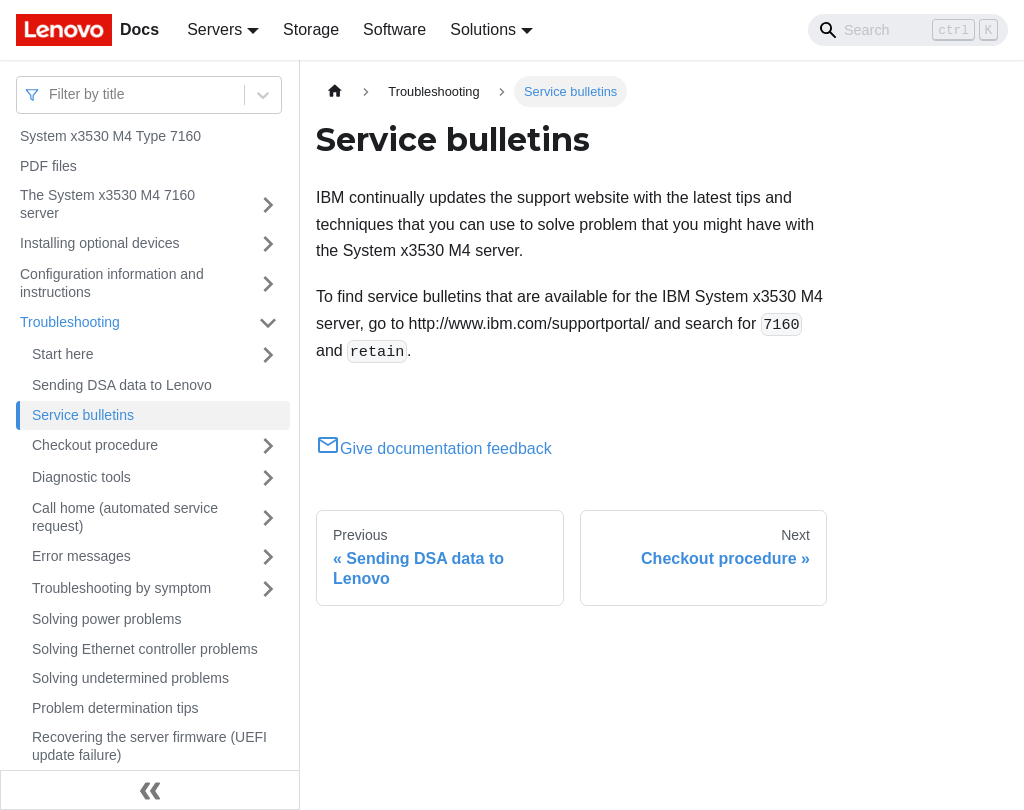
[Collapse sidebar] (150, 790)
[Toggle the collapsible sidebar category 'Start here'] (268, 355)
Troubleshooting (70, 322)
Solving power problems (106, 619)
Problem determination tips (115, 708)
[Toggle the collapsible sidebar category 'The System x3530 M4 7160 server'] (268, 204)
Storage (311, 29)
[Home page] (335, 91)
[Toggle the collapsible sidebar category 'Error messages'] (268, 557)
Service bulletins (83, 415)
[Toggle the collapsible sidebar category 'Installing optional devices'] (268, 244)
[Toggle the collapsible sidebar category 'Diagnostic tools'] (268, 478)
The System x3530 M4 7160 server (107, 204)
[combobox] (51, 94)
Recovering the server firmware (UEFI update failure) (149, 746)
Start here (62, 354)
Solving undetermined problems (130, 678)
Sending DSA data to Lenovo (122, 385)
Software (394, 29)
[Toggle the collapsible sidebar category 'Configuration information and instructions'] (268, 283)
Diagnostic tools (81, 477)
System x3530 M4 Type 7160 (110, 136)
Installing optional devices (100, 243)
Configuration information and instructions (112, 283)
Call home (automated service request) (125, 517)
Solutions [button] (483, 29)
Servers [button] (214, 29)
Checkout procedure (95, 445)
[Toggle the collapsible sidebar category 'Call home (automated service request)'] (268, 517)
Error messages (81, 556)
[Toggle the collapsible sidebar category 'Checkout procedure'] (268, 446)
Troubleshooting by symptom (121, 588)
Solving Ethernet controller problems (145, 649)
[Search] (908, 30)
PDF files (48, 166)
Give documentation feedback (434, 448)
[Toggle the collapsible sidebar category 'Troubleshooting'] (268, 323)
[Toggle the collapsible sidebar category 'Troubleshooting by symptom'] (268, 589)
